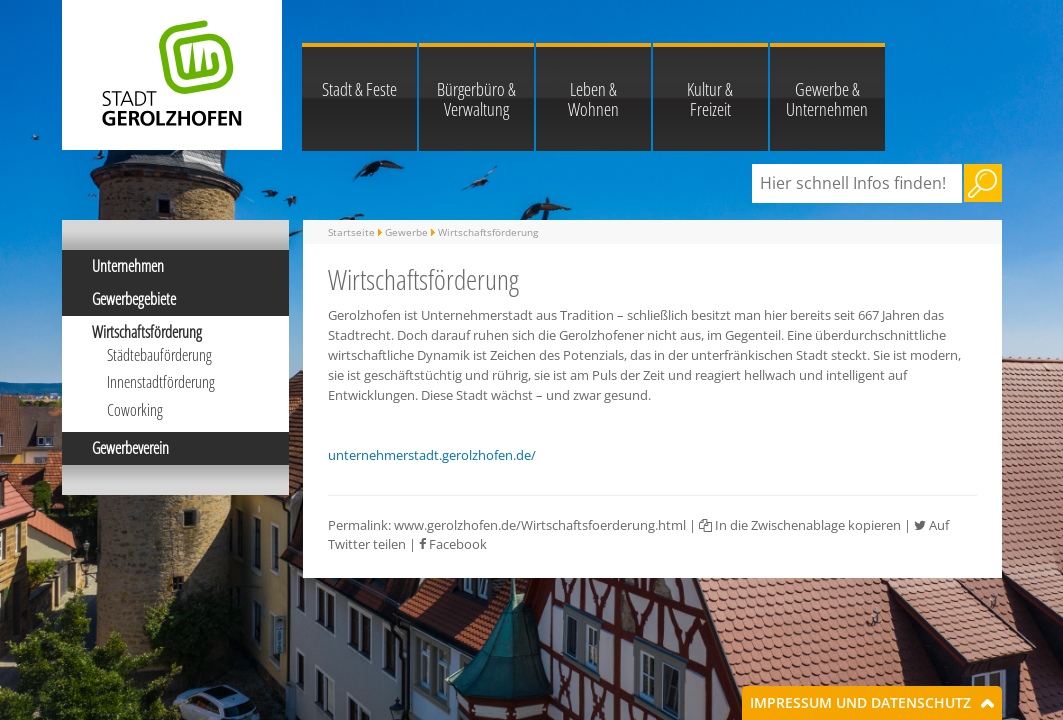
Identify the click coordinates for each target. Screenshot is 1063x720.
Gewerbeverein (130, 448)
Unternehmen (128, 266)
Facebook (453, 544)
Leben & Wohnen (593, 99)
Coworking (135, 410)
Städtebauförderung (159, 355)
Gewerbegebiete (134, 299)
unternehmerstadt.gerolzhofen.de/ (432, 455)
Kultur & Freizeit (710, 99)
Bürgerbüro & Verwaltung (476, 99)
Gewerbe (406, 232)
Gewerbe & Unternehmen (827, 99)
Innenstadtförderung (161, 382)
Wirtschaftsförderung (147, 332)
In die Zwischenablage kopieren (800, 525)
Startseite (351, 232)
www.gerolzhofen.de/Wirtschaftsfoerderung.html (540, 525)
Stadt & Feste (359, 89)
